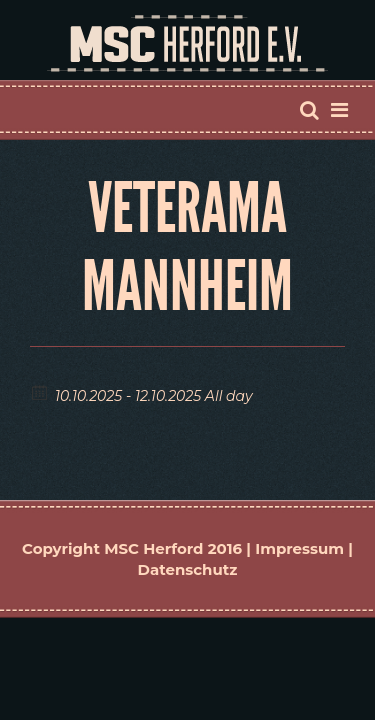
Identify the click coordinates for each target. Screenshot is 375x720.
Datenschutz (188, 569)
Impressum (299, 548)
